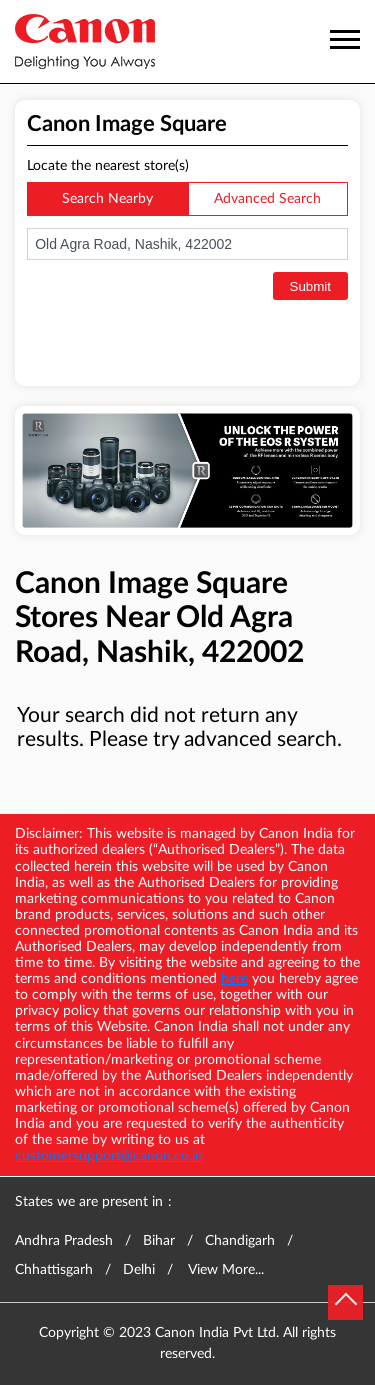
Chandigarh (240, 1241)
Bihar (159, 1241)
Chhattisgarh (54, 1270)
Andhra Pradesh (64, 1241)
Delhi (139, 1270)
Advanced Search (267, 199)
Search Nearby (107, 199)
